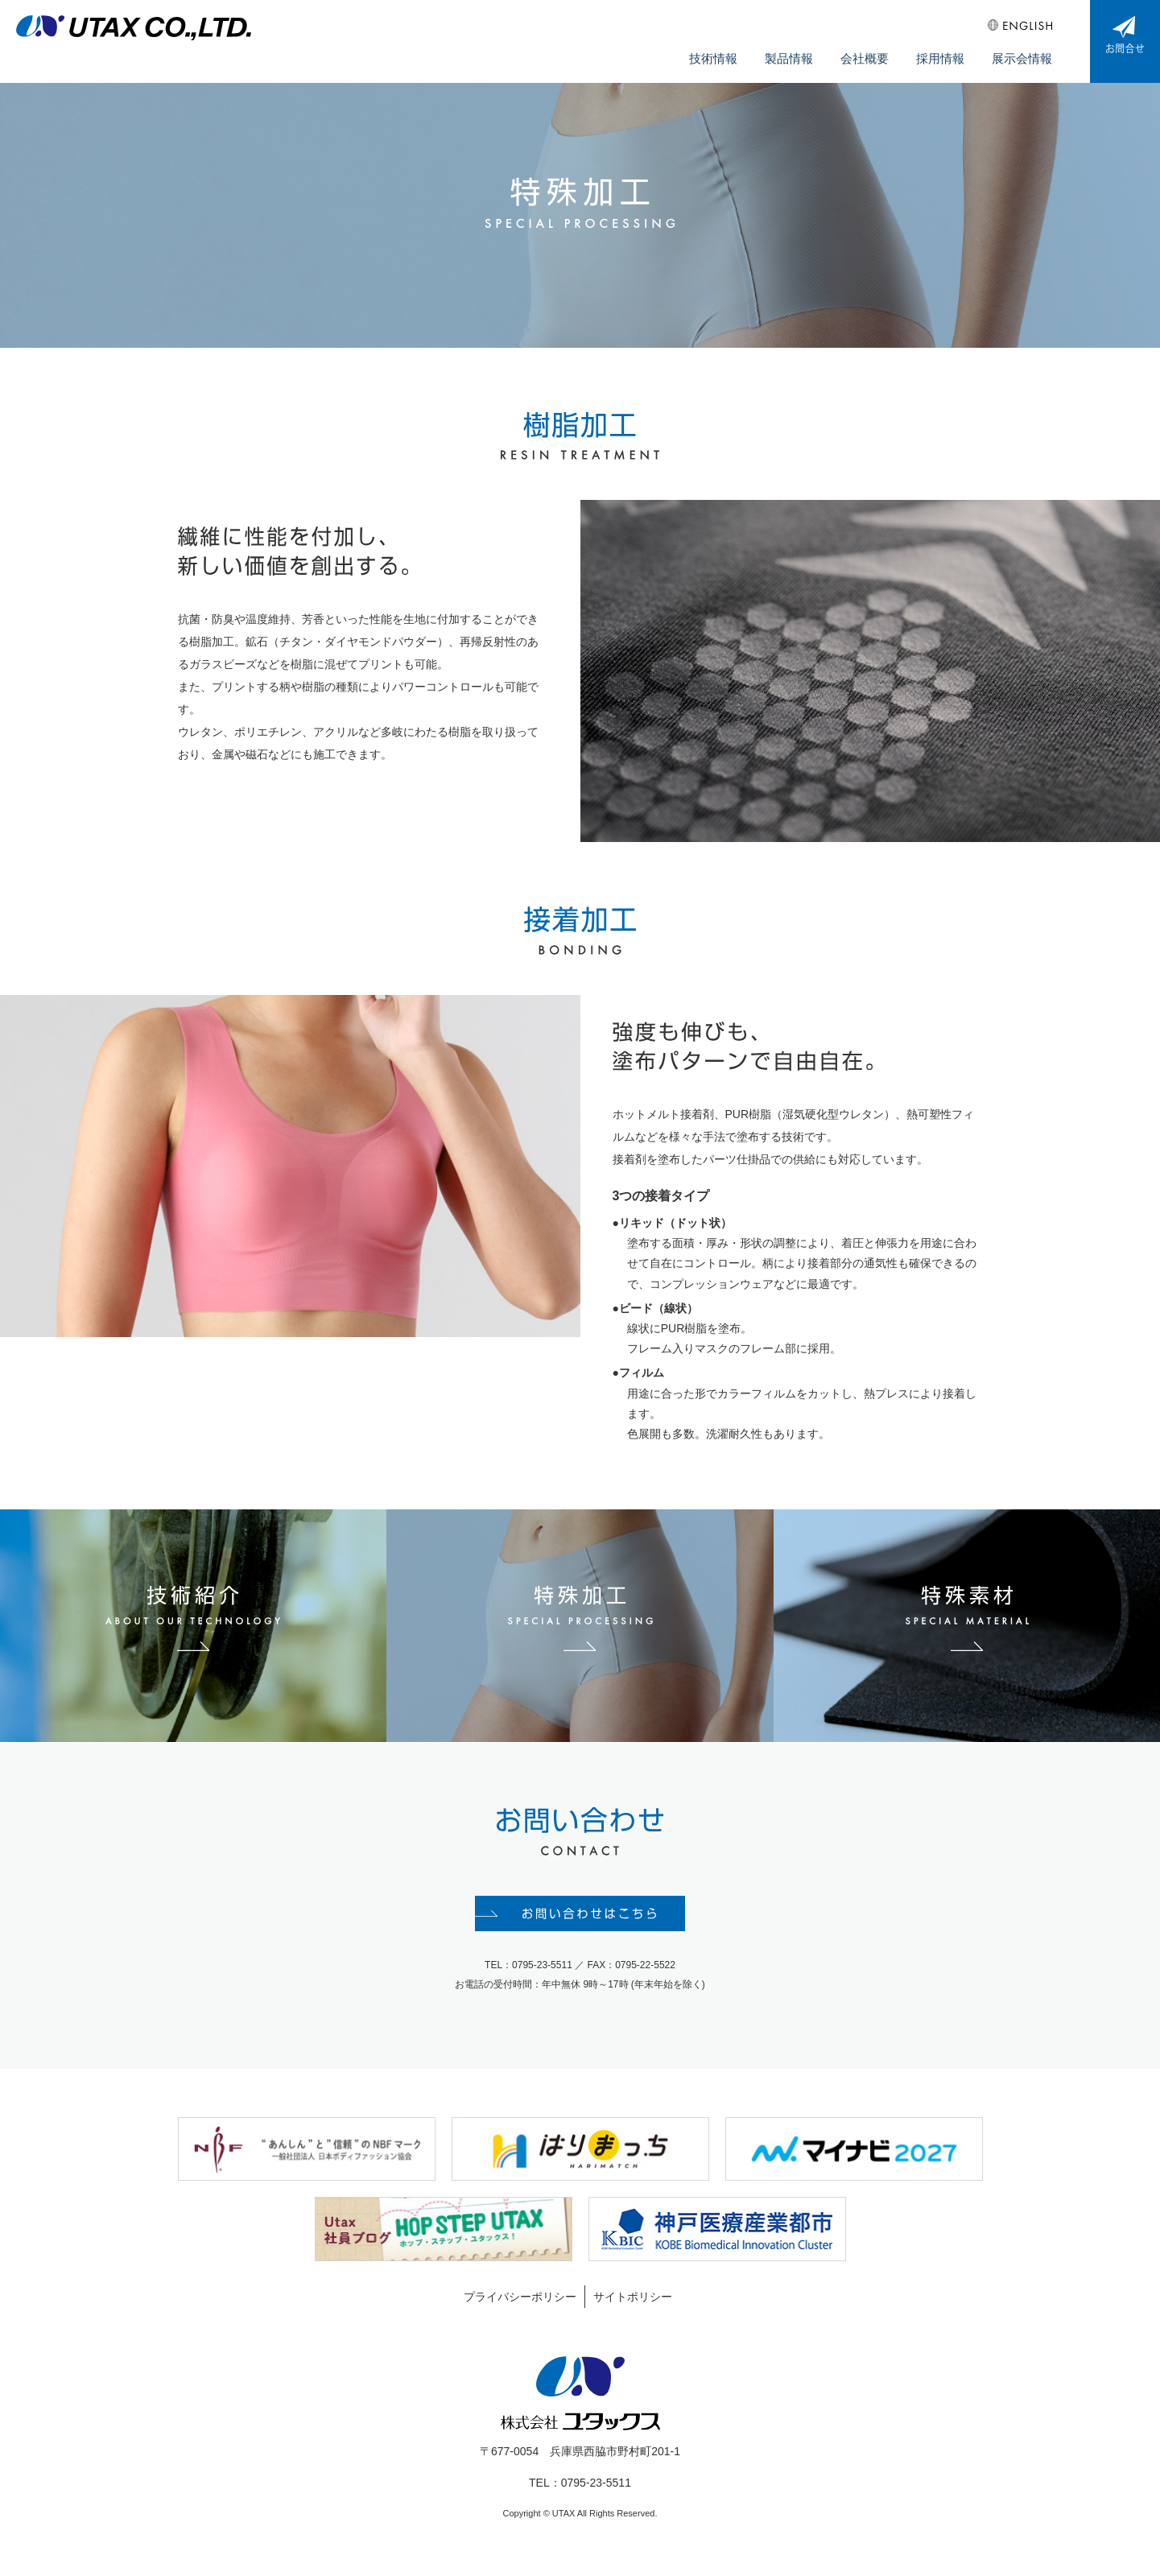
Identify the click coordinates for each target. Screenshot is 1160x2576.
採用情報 (950, 49)
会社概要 (881, 49)
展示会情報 (1025, 49)
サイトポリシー (632, 2308)
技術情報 (743, 49)
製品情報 (812, 49)
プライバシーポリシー (520, 2308)
